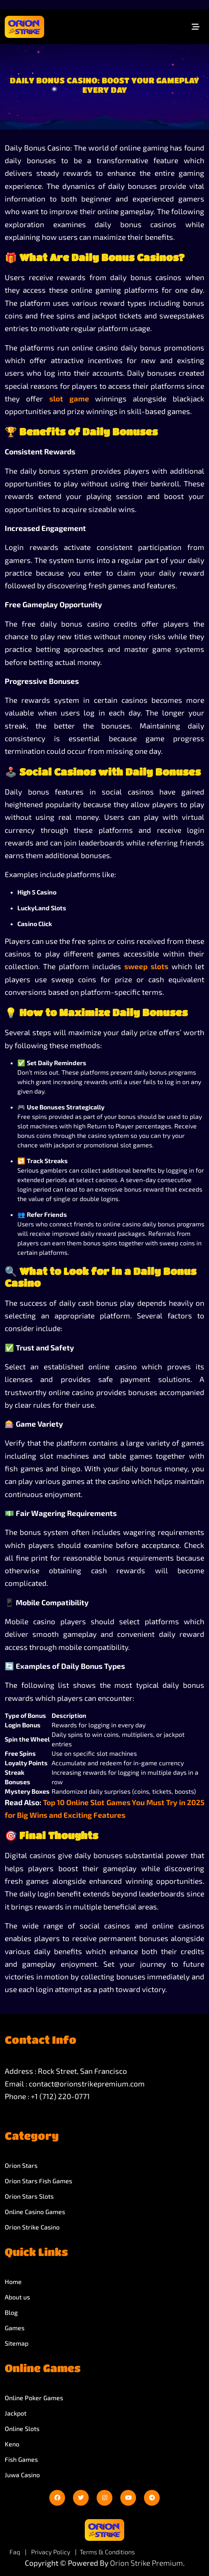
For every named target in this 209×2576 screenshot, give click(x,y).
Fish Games (21, 2459)
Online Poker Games (34, 2397)
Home (13, 2281)
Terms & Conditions (107, 2551)
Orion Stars (21, 2165)
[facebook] (57, 2498)
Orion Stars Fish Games (38, 2180)
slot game (69, 398)
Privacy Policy (51, 2551)
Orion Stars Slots (29, 2196)
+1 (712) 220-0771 (60, 2096)
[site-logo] (24, 27)
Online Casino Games (35, 2211)
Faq (14, 2551)
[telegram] (152, 2498)
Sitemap (16, 2343)
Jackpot (15, 2413)
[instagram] (104, 2498)
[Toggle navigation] (195, 26)
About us (17, 2297)
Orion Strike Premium (146, 2562)
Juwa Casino (22, 2474)
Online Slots (22, 2428)
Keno (12, 2444)
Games (14, 2327)
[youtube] (128, 2498)
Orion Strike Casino (32, 2227)
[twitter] (81, 2498)
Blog (11, 2312)
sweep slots (146, 966)
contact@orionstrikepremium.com (87, 2083)
